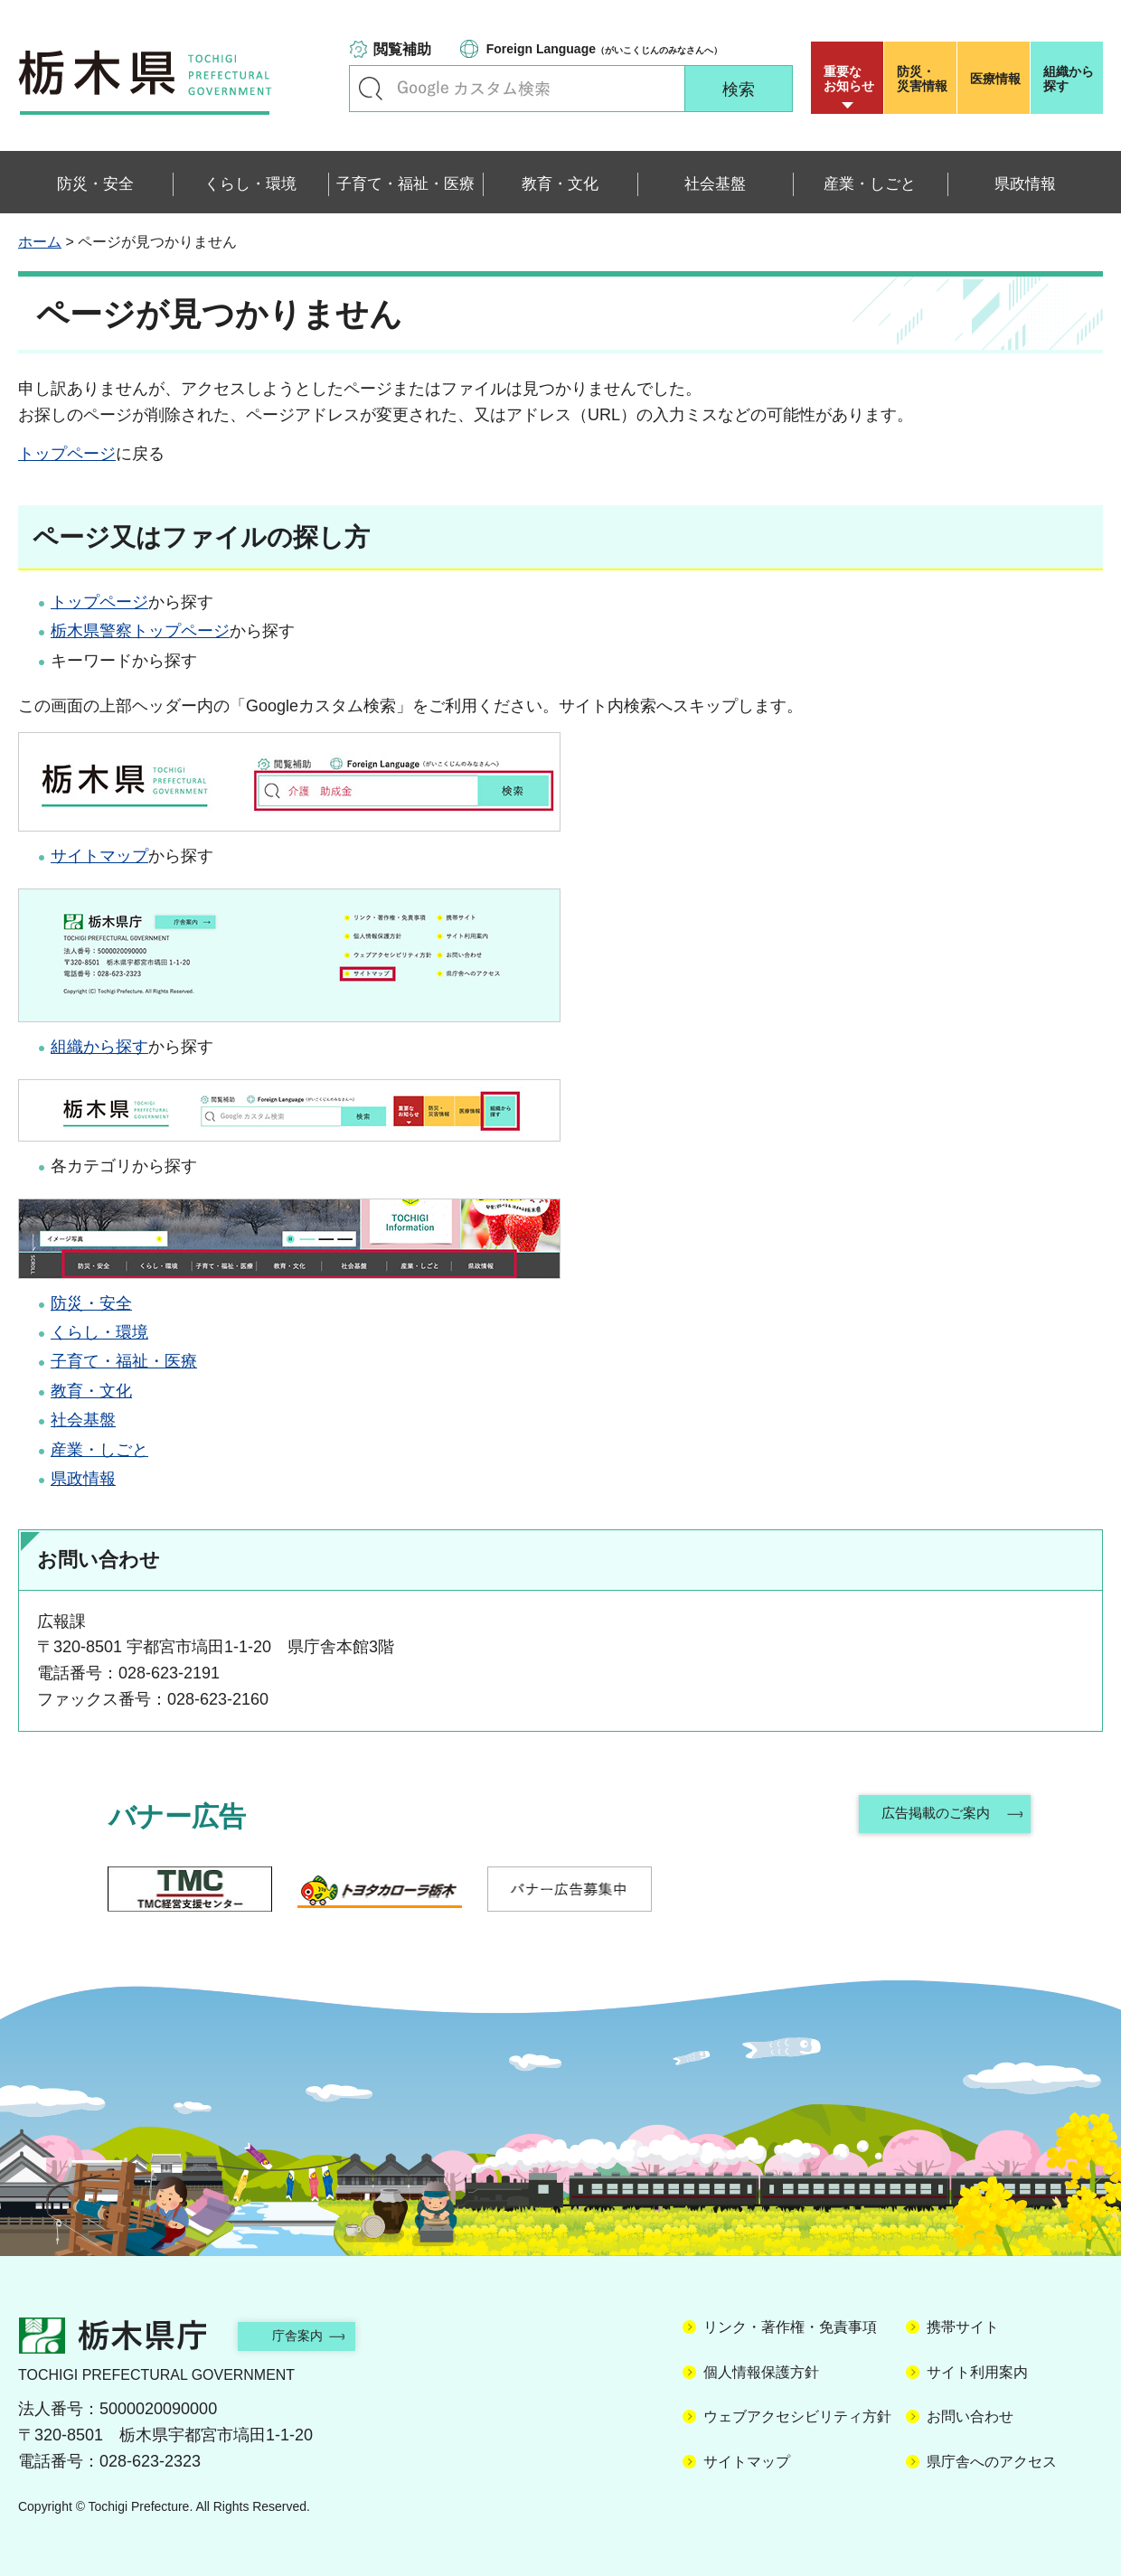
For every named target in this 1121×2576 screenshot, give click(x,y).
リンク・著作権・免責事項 (790, 2327)
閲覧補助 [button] (402, 49)
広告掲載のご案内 (934, 1816)
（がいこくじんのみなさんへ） (604, 49)
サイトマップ (99, 856)
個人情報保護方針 (761, 2372)
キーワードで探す (370, 88)
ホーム (39, 241)
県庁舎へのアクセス (992, 2461)
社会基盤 (83, 1420)
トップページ (67, 454)
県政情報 (83, 1479)
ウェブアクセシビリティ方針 (797, 2416)
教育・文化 (91, 1391)
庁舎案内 (312, 2335)
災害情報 (924, 78)
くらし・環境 (99, 1332)
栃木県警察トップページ (140, 631)
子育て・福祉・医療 (124, 1361)
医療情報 (995, 78)
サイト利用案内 (977, 2372)
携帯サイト (963, 2327)
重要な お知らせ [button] (849, 78)
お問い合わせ (970, 2416)
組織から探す (1068, 78)
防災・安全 (91, 1303)
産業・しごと (99, 1450)
